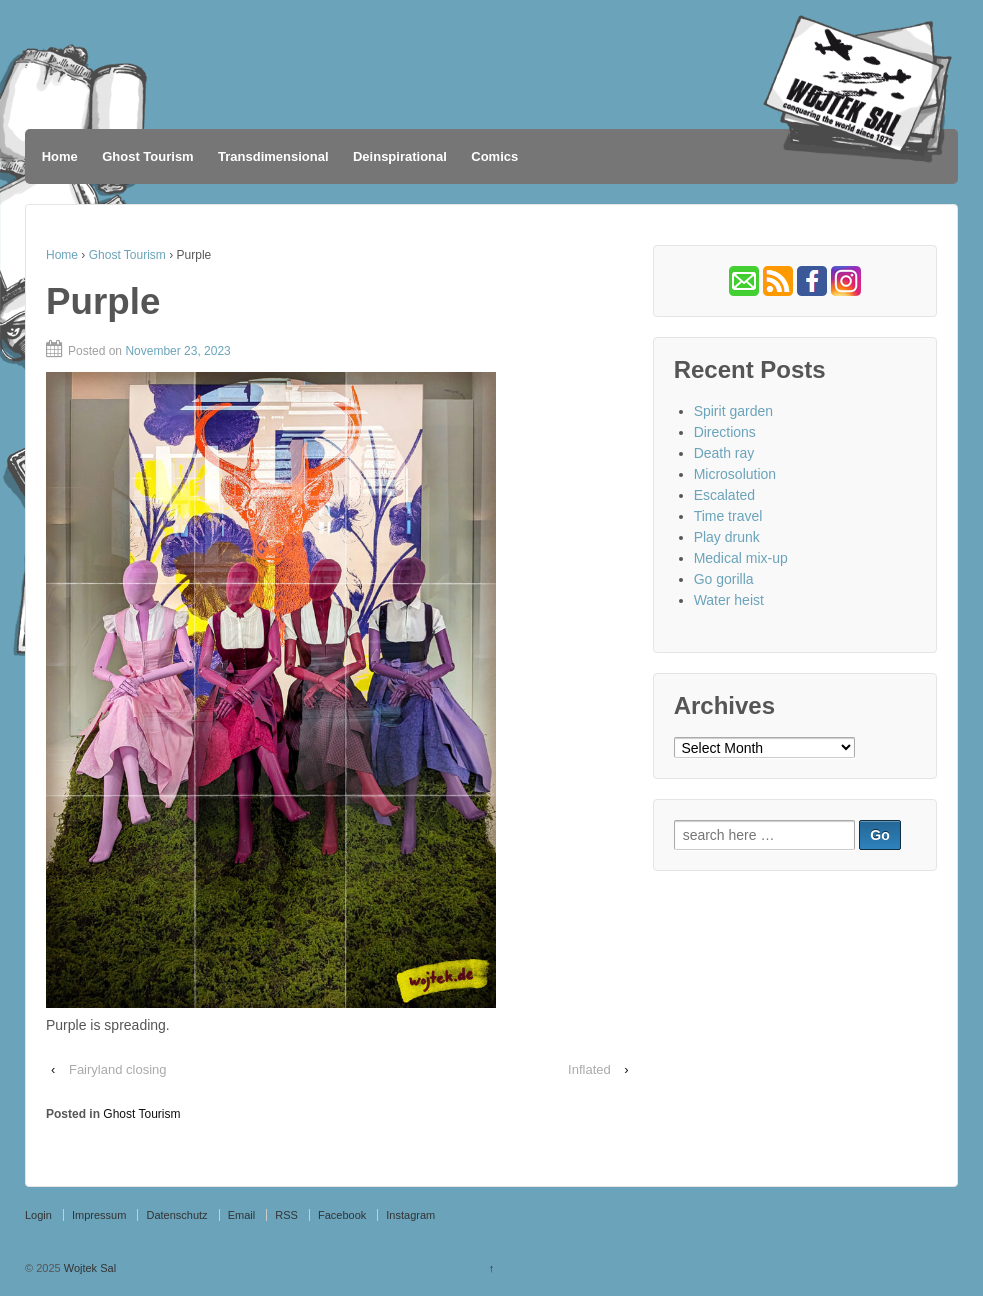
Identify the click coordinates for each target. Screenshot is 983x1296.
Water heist (729, 600)
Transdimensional (273, 156)
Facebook (342, 1215)
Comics (494, 156)
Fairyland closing (118, 1069)
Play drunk (727, 537)
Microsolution (735, 474)
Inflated (589, 1069)
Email (242, 1215)
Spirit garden (733, 411)
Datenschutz (176, 1215)
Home (60, 156)
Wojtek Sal (88, 1268)
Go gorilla (724, 579)
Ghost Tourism (147, 156)
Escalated (724, 495)
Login (38, 1215)
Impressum (99, 1215)
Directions (725, 432)
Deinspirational (400, 156)
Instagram (410, 1215)
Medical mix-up (741, 558)
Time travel (728, 516)
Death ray (724, 453)
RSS (286, 1215)
